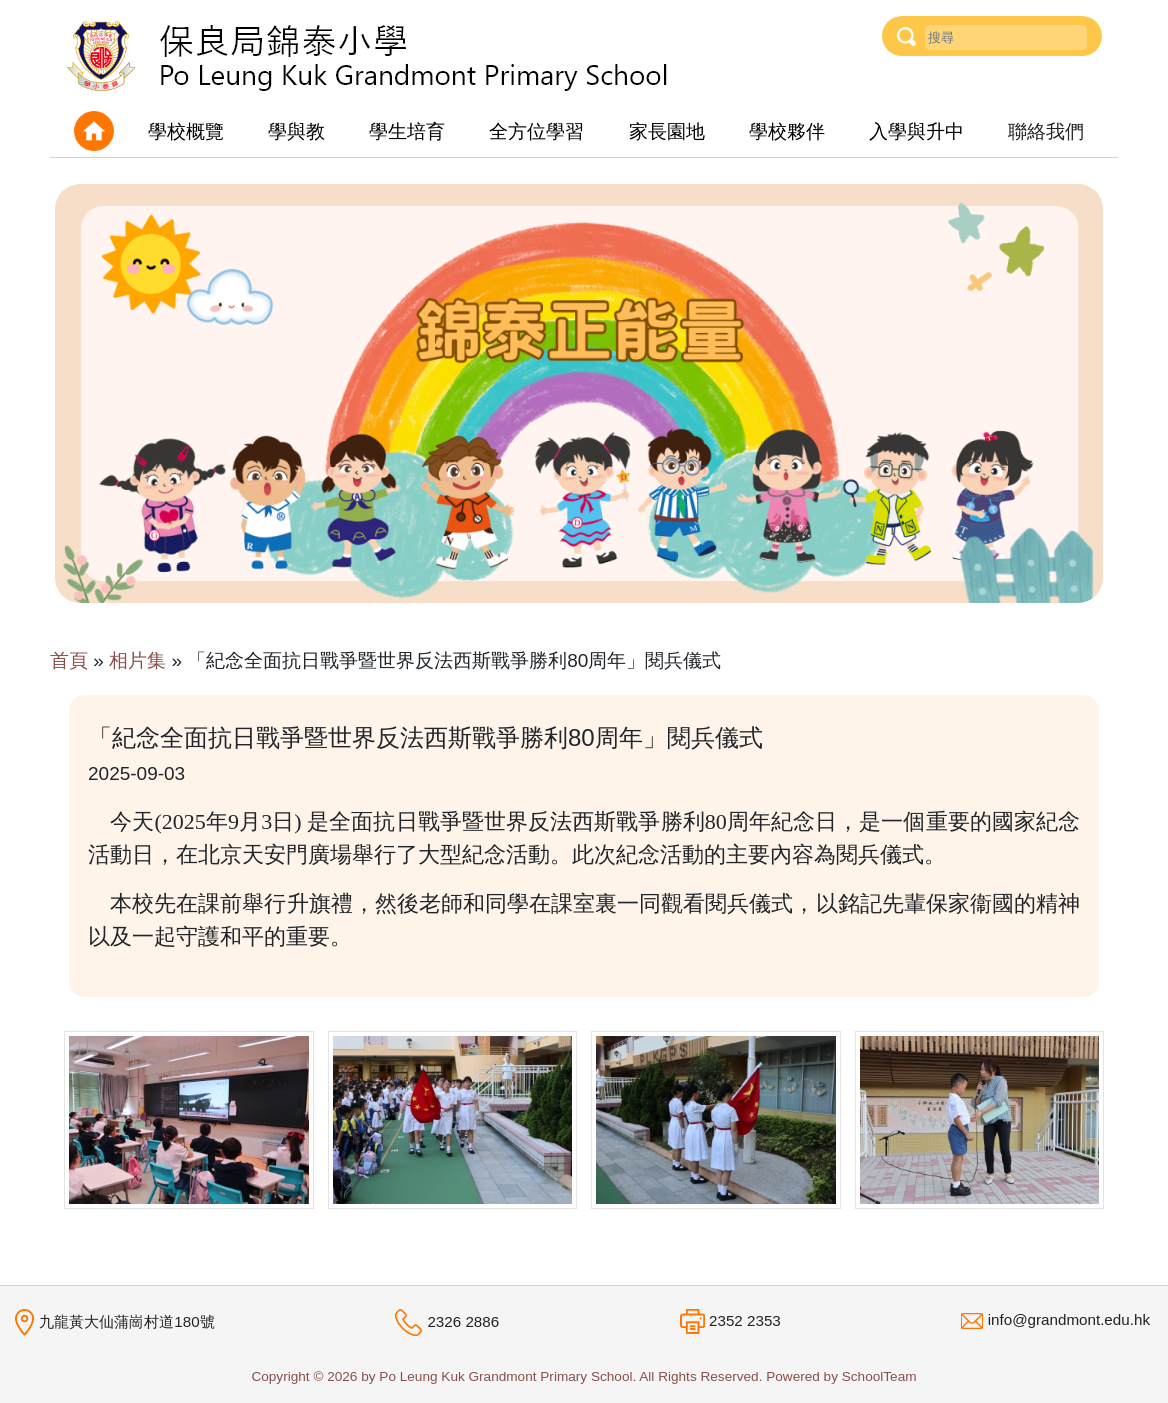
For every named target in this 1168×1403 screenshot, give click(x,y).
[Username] (1006, 37)
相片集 (137, 660)
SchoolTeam (879, 1376)
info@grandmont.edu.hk (1069, 1319)
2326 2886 (463, 1321)
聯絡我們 (1046, 131)
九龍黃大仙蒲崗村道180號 (126, 1320)
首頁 (69, 660)
